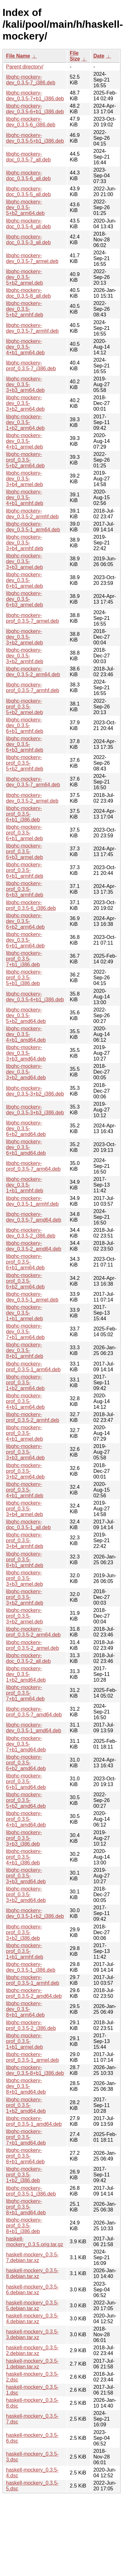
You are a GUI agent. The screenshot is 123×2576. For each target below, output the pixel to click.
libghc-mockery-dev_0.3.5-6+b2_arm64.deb (25, 921)
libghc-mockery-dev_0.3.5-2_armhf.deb (32, 513)
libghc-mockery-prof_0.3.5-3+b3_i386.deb (24, 1838)
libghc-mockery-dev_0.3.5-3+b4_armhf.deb (24, 542)
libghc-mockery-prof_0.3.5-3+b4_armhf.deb (24, 1540)
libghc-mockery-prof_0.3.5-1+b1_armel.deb (24, 2041)
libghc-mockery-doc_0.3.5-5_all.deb (28, 191)
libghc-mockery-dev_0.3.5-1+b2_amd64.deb (26, 1674)
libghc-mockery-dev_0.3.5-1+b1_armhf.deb (24, 1184)
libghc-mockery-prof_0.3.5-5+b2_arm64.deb (25, 459)
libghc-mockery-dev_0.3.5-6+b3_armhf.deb (24, 744)
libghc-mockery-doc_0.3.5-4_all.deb (28, 223)
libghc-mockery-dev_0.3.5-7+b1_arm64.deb (25, 1331)
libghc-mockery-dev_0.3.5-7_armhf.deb (32, 328)
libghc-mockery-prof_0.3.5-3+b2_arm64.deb (25, 1471)
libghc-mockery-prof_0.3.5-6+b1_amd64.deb (26, 1781)
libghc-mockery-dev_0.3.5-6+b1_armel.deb (24, 580)
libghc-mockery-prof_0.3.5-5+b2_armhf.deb (24, 763)
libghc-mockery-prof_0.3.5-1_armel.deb (32, 2057)
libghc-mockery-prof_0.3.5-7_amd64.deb (34, 1711)
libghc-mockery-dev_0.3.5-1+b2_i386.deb (35, 1913)
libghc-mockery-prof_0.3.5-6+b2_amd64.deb (26, 1762)
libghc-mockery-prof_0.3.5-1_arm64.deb (33, 1366)
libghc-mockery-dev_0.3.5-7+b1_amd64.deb (26, 1743)
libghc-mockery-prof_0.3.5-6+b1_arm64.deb (25, 1261)
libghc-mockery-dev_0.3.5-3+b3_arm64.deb (25, 384)
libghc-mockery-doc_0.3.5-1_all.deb (28, 1524)
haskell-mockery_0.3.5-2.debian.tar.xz (32, 2350)
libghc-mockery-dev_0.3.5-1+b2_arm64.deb (25, 422)
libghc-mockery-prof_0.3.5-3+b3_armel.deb (24, 1578)
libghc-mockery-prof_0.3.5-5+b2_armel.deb (24, 706)
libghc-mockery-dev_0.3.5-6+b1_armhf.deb (24, 725)
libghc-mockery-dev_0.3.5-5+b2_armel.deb (24, 277)
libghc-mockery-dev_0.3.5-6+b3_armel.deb (24, 599)
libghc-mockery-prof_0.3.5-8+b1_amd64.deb (26, 2206)
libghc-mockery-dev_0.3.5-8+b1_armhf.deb (24, 1350)
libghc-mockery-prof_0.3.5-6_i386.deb (31, 905)
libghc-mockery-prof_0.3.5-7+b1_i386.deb (24, 958)
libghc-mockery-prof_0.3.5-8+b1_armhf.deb (24, 1559)
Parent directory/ (24, 66)
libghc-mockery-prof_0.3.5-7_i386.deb (31, 365)
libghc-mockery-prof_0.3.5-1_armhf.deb (32, 1980)
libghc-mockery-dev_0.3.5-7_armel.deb (32, 258)
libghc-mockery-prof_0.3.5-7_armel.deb (32, 618)
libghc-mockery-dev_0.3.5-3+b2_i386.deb (35, 1090)
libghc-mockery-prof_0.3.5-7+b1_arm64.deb (25, 1693)
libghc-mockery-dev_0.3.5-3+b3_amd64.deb (26, 1053)
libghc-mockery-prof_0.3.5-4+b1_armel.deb (24, 1433)
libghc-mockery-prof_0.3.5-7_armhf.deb (32, 687)
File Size (75, 55)
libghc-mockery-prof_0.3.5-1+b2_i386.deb (24, 2174)
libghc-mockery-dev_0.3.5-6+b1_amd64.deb (26, 1147)
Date (99, 56)
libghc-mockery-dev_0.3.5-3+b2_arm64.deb (25, 403)
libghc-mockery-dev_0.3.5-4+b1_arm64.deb (25, 346)
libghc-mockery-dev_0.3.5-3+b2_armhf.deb (24, 655)
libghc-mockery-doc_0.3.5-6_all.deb (28, 175)
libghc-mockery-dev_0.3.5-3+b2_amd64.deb (26, 1071)
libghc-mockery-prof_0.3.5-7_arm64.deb (33, 1166)
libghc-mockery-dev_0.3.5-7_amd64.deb (33, 1217)
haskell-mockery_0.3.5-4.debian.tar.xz (32, 2318)
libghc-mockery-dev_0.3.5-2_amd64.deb (33, 1246)
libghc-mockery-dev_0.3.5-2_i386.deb (30, 1232)
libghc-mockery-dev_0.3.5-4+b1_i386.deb (35, 996)
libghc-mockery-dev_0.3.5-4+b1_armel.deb (24, 441)
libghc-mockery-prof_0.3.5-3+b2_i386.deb (24, 1932)
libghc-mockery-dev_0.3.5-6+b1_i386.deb (35, 108)
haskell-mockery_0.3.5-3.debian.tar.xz (32, 2334)
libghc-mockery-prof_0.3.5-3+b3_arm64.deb (25, 1452)
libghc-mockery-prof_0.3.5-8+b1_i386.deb (24, 2225)
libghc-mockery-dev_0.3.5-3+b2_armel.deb (24, 636)
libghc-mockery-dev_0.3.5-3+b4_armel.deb (24, 478)
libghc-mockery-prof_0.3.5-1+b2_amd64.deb (26, 2105)
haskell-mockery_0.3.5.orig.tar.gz (34, 2241)
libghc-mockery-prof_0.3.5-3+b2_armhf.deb (24, 1597)
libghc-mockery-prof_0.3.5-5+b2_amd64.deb (26, 1800)
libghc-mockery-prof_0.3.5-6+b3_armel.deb (24, 851)
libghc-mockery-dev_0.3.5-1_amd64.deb (33, 1727)
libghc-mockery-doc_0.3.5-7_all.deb (28, 156)
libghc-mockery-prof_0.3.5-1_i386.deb (31, 2190)
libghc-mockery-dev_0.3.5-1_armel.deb (32, 1296)
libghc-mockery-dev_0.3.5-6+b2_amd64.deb (26, 1128)
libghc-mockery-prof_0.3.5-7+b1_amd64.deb (26, 2137)
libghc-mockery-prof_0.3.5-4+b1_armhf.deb (24, 1489)
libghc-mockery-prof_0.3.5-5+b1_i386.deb (24, 977)
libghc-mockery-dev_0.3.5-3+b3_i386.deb (35, 1109)
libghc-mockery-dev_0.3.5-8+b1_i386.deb (35, 2070)
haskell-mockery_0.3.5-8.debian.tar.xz (32, 2273)
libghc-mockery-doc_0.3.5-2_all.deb (28, 1658)
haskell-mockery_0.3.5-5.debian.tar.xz (32, 2305)
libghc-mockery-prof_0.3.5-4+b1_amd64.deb (26, 1819)
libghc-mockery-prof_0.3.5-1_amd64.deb (34, 2121)
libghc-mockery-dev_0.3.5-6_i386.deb (30, 121)
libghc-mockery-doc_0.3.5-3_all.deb (28, 239)
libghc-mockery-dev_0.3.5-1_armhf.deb (32, 1201)
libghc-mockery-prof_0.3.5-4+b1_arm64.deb (25, 1401)
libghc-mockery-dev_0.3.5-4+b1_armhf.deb (24, 497)
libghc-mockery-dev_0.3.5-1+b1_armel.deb (24, 1312)
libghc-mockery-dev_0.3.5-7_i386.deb (30, 79)
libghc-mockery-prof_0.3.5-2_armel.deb (32, 1645)
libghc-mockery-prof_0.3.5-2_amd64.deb (34, 1993)
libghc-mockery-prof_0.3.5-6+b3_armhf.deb (24, 889)
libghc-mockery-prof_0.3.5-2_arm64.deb (33, 1631)
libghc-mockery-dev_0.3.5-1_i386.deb (30, 1967)
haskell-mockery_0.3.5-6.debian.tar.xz (32, 2289)
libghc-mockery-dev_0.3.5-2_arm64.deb (33, 671)
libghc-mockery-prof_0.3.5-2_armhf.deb (32, 1417)
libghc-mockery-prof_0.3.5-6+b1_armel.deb (24, 832)
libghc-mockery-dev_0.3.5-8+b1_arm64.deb (25, 2009)
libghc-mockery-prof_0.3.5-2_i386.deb (31, 2025)
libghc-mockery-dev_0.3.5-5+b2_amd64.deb (26, 1015)
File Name (18, 56)
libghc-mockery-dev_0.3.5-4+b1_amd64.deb (26, 1034)
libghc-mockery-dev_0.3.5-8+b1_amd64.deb (26, 2086)
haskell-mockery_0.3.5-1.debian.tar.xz (32, 2363)
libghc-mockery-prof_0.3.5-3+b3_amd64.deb (26, 1875)
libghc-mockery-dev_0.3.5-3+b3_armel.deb (24, 561)
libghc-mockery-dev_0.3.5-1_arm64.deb (33, 526)
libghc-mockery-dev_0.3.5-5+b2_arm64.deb (25, 207)
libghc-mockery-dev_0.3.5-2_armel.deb (32, 798)
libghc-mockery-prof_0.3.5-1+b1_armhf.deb (24, 1951)
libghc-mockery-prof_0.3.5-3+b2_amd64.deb (26, 1894)
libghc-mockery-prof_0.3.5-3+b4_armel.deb (24, 1508)
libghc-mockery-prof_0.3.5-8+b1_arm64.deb (25, 2155)
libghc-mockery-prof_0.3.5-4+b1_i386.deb (24, 1857)
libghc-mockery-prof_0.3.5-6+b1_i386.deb (24, 813)
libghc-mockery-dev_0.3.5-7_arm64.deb (33, 781)
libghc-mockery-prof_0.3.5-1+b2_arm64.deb (25, 1382)
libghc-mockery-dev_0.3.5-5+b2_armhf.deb (24, 309)
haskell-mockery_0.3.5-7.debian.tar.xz (32, 2257)
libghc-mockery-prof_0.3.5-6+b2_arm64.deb (25, 1281)
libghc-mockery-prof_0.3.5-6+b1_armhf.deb (24, 870)
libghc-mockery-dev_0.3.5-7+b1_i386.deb (35, 95)
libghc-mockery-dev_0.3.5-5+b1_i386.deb (35, 138)
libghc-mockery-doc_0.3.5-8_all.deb (28, 293)
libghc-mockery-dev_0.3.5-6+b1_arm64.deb (25, 940)
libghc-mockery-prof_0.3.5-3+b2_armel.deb (24, 1615)
